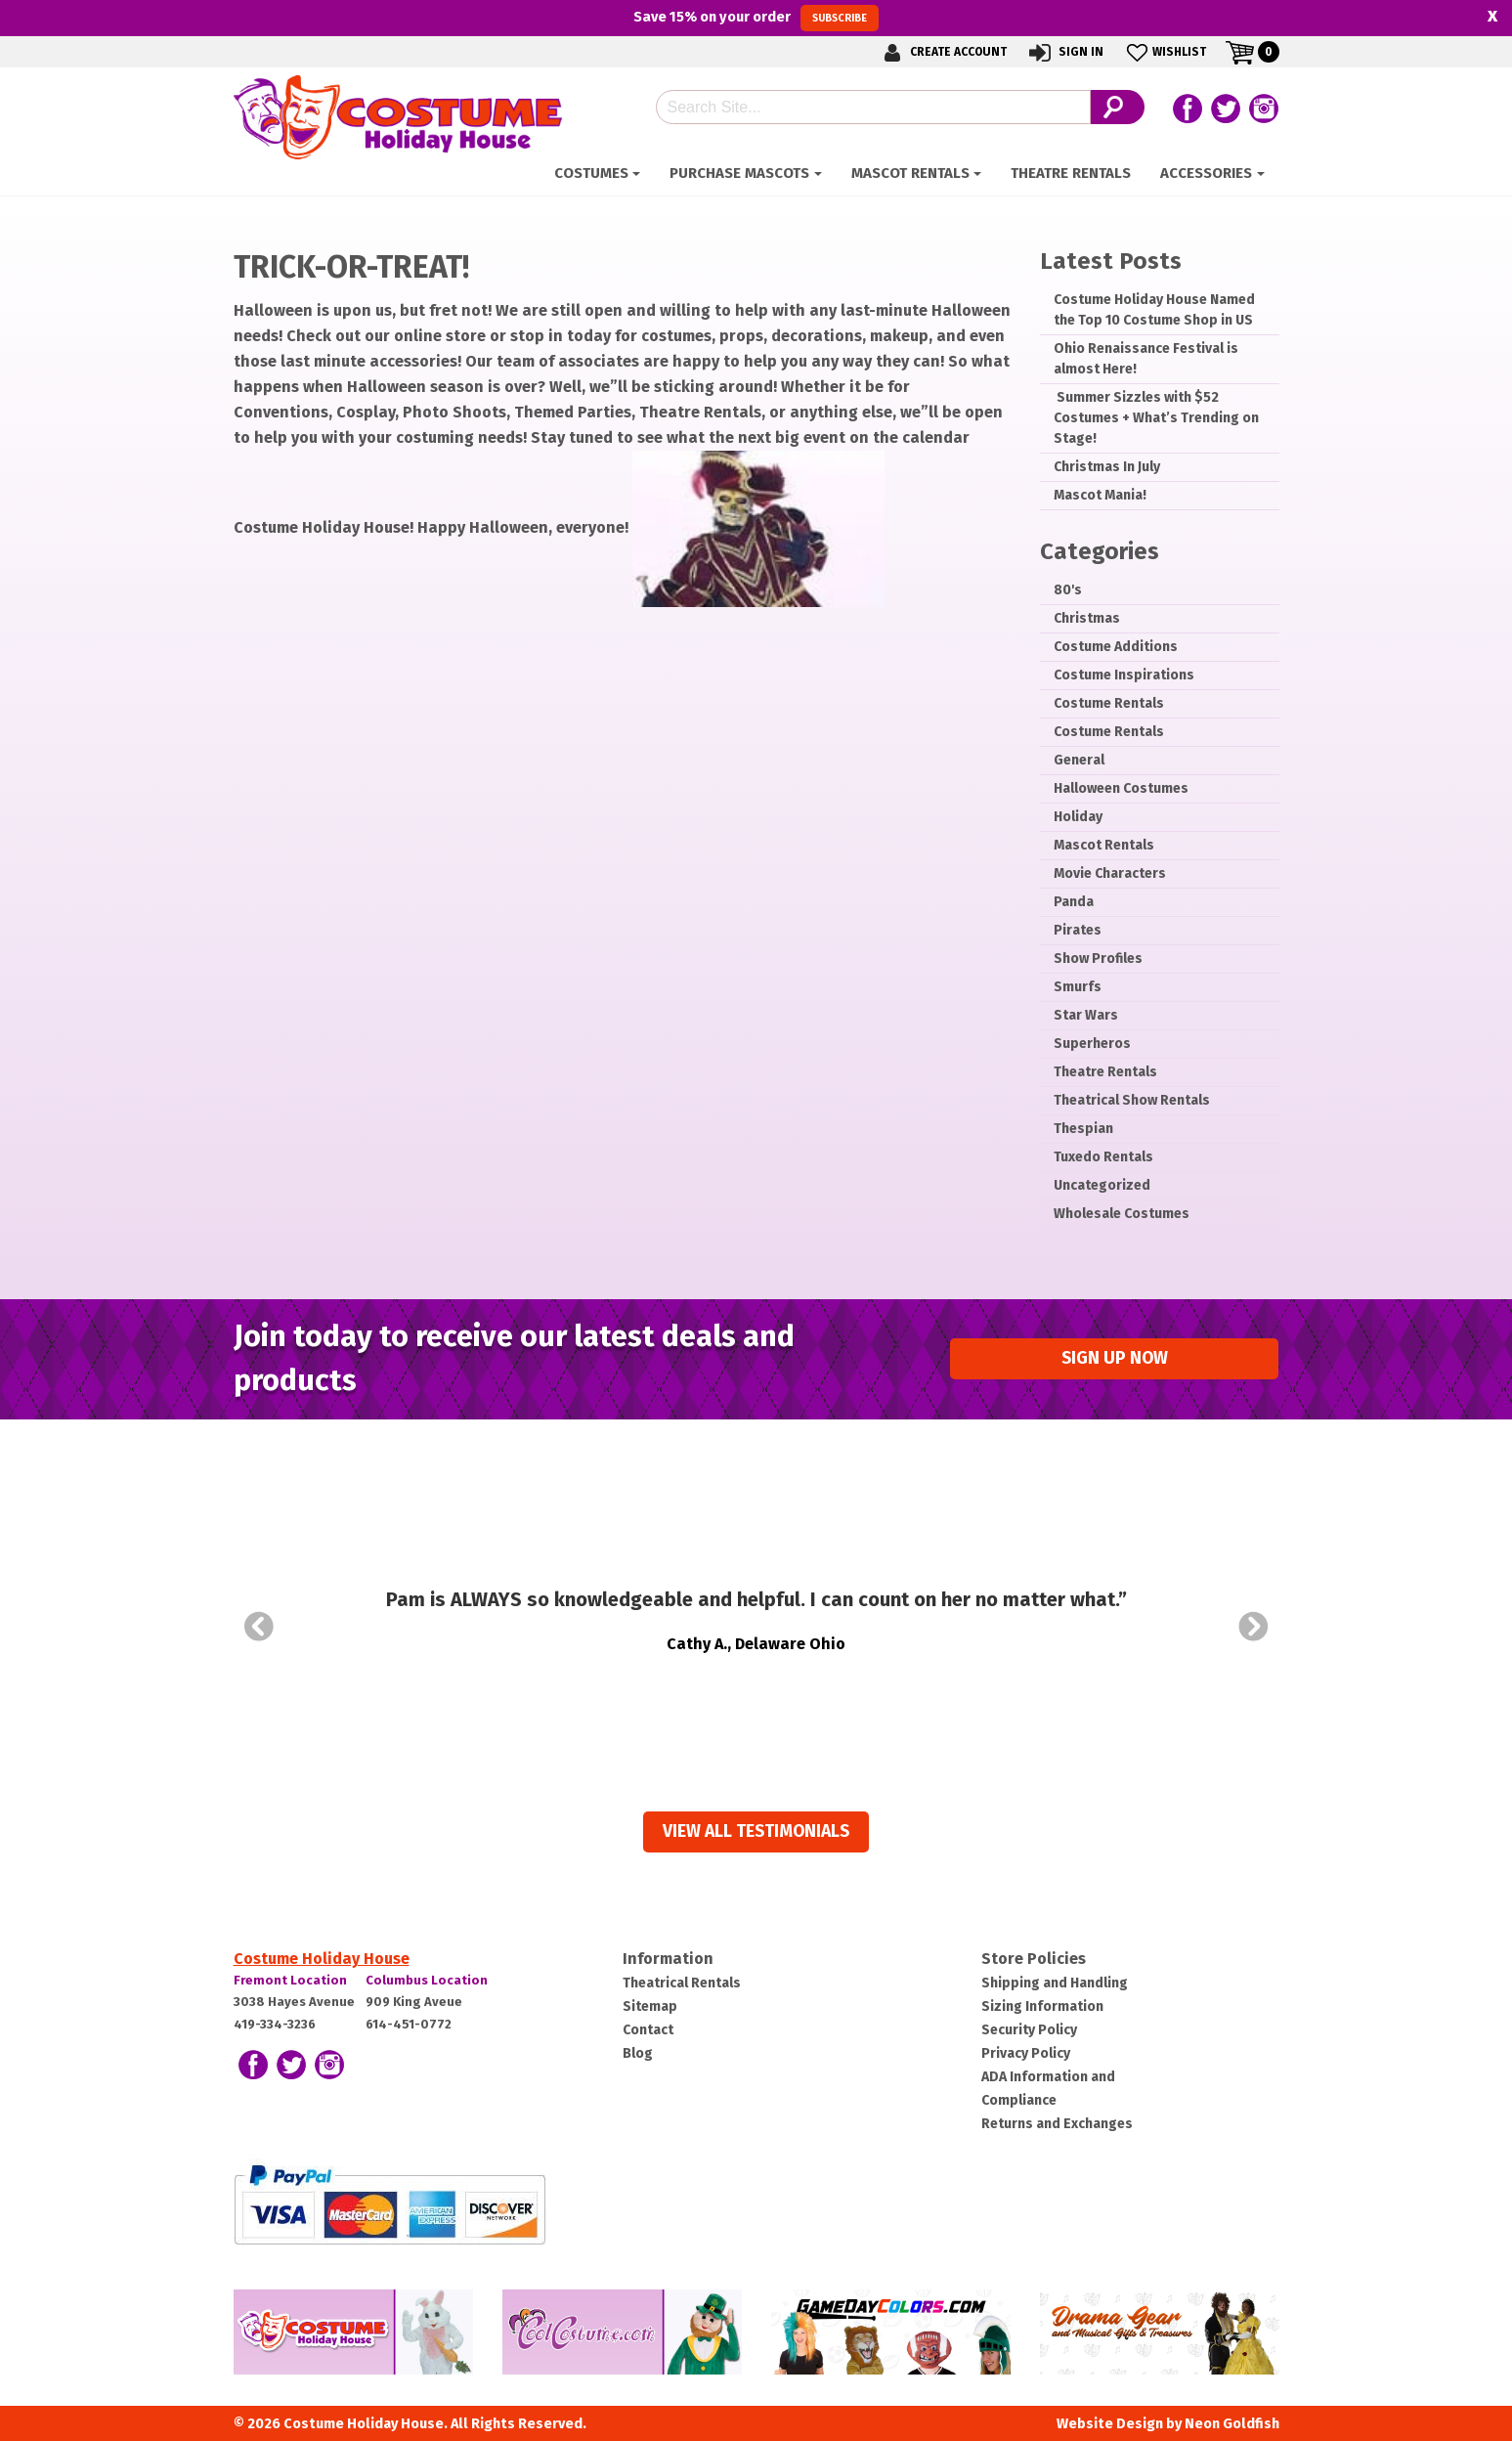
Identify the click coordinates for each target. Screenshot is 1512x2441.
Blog (638, 2053)
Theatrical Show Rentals (1132, 1100)
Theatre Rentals (1071, 173)
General (1079, 760)
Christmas (1087, 618)
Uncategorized (1102, 1185)
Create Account (942, 52)
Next (1254, 1626)
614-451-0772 (409, 2024)
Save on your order (756, 17)
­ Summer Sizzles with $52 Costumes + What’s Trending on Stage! (1156, 418)
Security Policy (1029, 2030)
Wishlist (1164, 52)
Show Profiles (1098, 958)
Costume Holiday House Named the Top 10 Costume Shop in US (1154, 309)
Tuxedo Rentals (1103, 1157)
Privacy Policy (1025, 2053)
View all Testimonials (756, 1831)
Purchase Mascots (739, 173)
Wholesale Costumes (1121, 1213)
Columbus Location (427, 1980)
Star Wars (1086, 1015)
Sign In (1064, 52)
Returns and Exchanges (1057, 2123)
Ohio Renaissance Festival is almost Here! (1146, 358)
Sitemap (650, 2006)
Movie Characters (1110, 873)
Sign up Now (1114, 1358)
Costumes (591, 173)
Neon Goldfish (1232, 2424)
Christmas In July (1107, 466)
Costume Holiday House (322, 1958)
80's (1068, 590)
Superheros (1092, 1043)
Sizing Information (1042, 2006)
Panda (1074, 902)
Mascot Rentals (910, 173)
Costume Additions (1116, 646)
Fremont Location (290, 1980)
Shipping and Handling (1054, 1983)
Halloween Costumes (1121, 788)
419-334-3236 (275, 2024)
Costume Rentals (1109, 703)
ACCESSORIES (1206, 173)
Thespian (1083, 1128)
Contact (648, 2030)
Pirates (1078, 930)
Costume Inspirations (1124, 675)
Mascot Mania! (1100, 495)
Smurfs (1078, 987)
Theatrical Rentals (682, 1983)
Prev (259, 1626)
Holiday (1078, 816)
